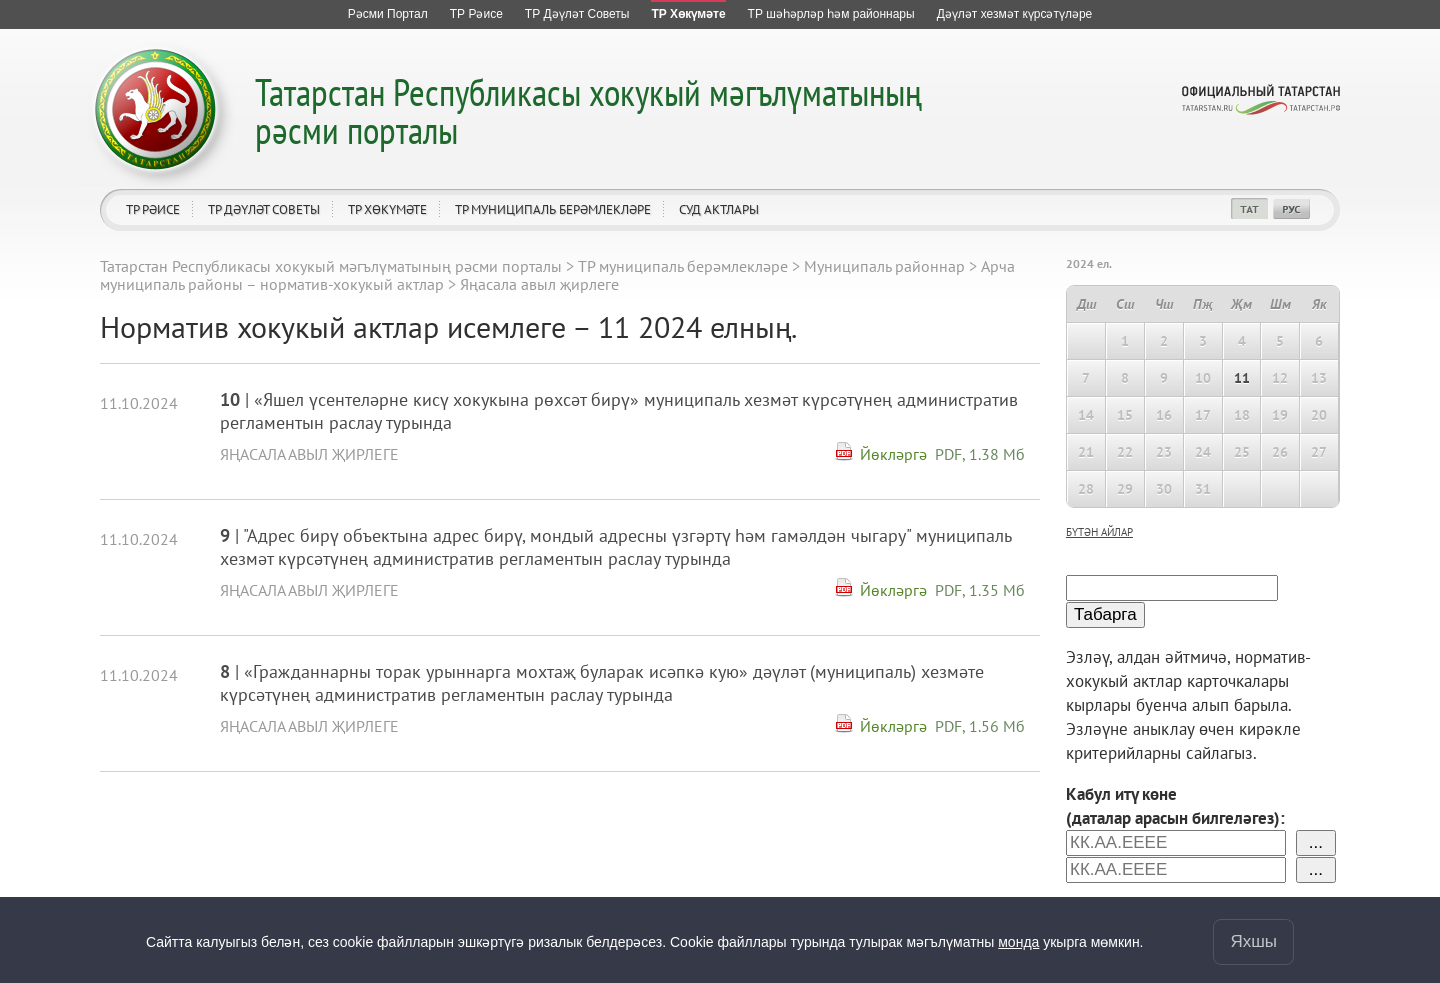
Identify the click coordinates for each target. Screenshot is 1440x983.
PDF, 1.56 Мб (980, 726)
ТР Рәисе (153, 209)
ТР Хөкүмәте (387, 209)
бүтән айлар (1099, 532)
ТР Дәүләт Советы (264, 209)
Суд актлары (719, 209)
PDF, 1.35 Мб (980, 590)
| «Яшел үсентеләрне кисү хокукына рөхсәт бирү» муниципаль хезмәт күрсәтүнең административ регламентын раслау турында (619, 411)
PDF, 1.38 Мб (980, 454)
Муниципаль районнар (884, 266)
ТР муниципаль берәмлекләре (553, 209)
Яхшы (1253, 941)
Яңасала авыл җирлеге (309, 454)
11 (1242, 378)
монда (1018, 942)
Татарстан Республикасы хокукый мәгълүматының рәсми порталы (588, 110)
